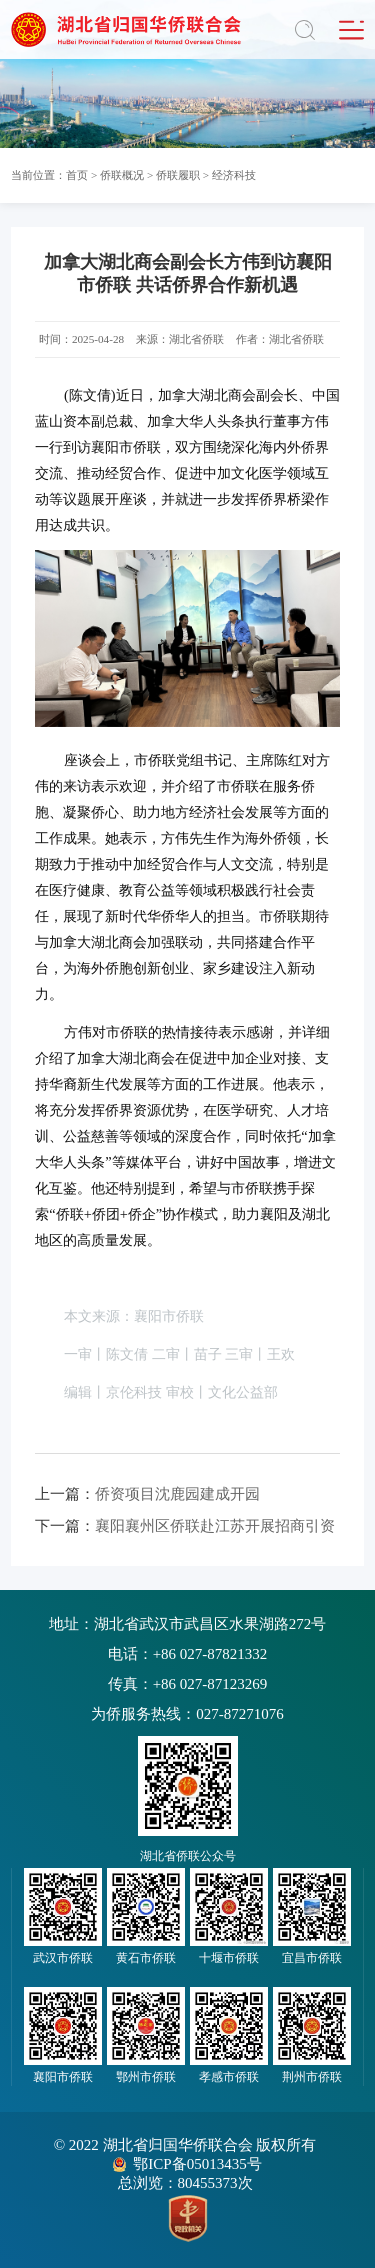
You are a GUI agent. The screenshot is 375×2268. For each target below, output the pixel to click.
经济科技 (234, 175)
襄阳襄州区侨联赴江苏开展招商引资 (185, 1526)
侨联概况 (122, 175)
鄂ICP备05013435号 (197, 2164)
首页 (77, 175)
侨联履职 (178, 175)
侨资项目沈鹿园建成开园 (147, 1494)
